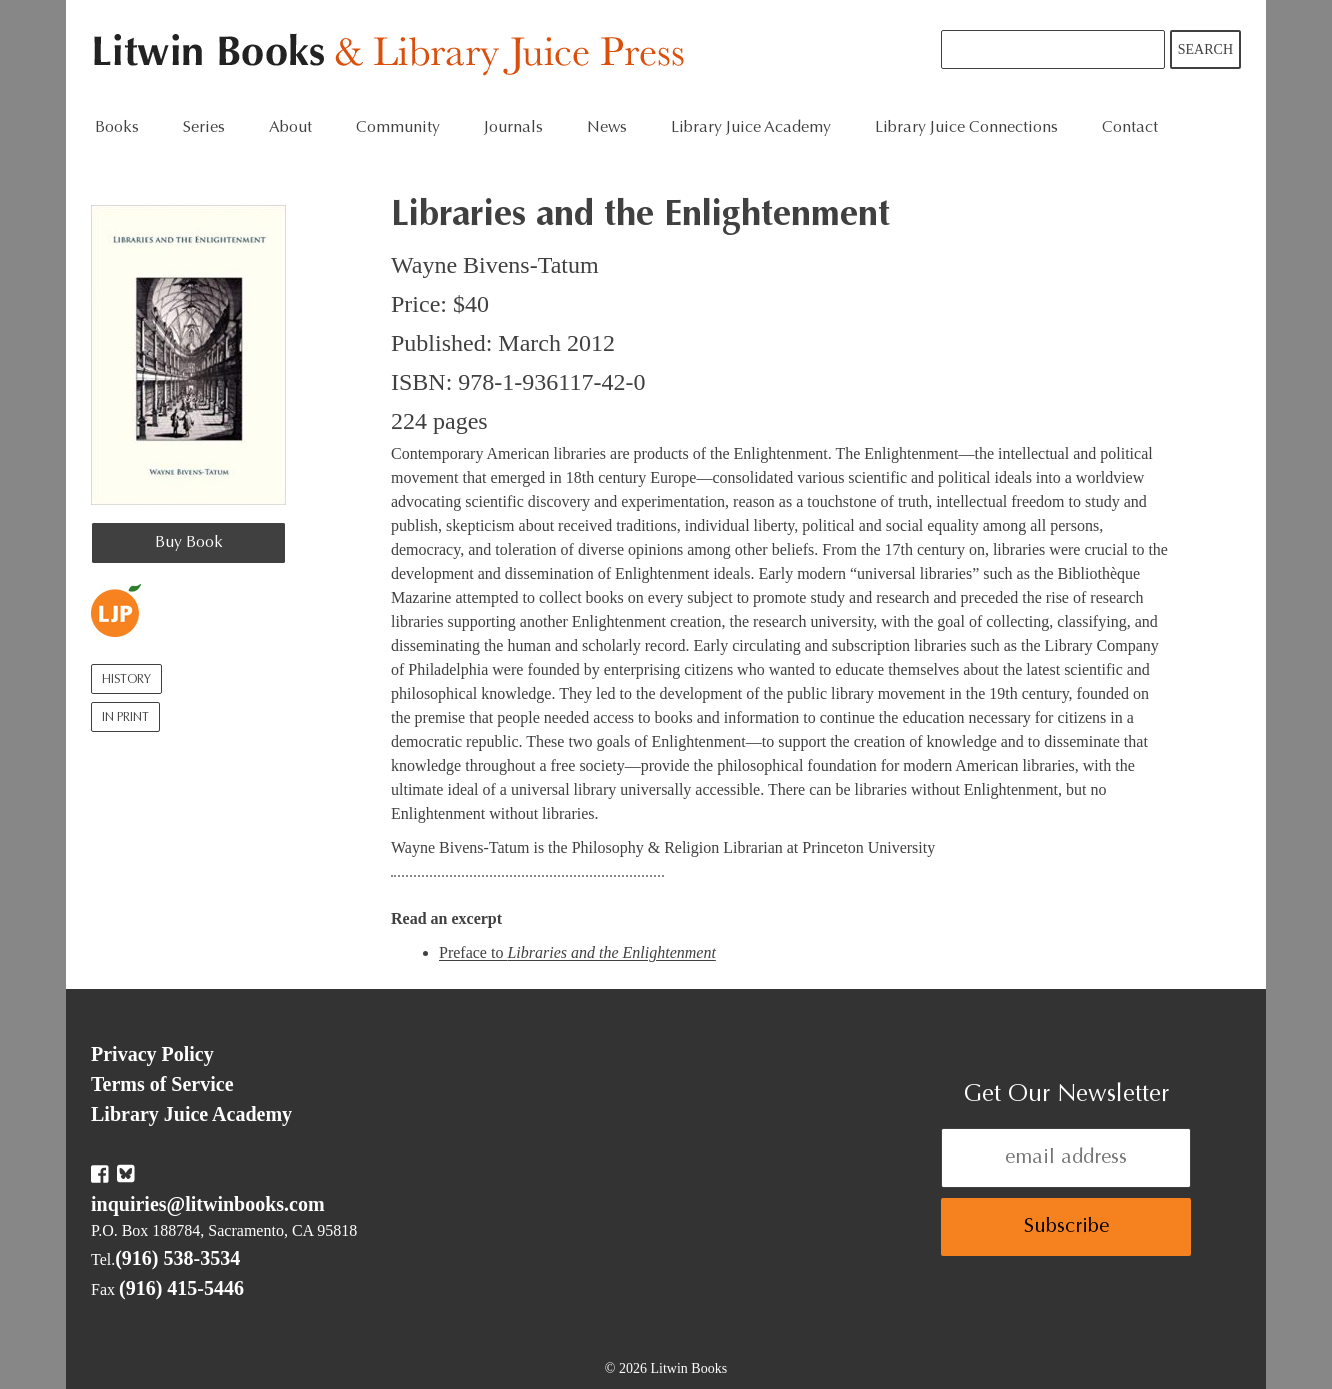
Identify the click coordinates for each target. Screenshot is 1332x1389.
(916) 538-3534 (177, 1258)
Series (204, 128)
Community (398, 128)
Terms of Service (162, 1084)
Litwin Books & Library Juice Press (393, 55)
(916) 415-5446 (181, 1288)
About (290, 128)
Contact (1130, 128)
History (126, 680)
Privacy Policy (152, 1054)
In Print (125, 718)
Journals (513, 128)
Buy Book (189, 543)
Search (1205, 49)
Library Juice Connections (966, 128)
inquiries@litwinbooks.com (208, 1204)
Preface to (577, 952)
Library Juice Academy (751, 128)
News (607, 128)
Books (117, 128)
